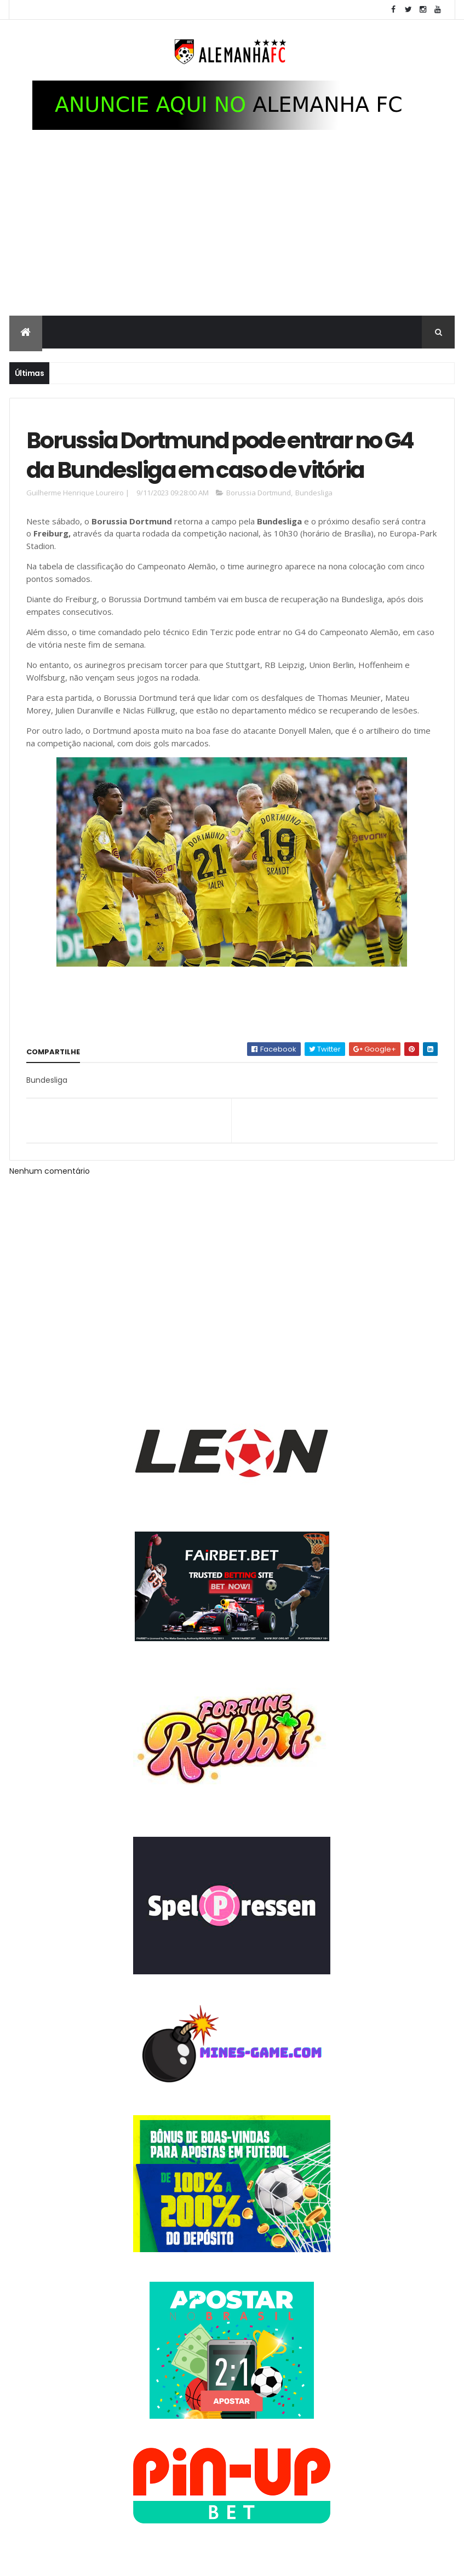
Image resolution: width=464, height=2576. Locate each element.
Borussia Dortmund (258, 493)
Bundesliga (314, 493)
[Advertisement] (232, 233)
